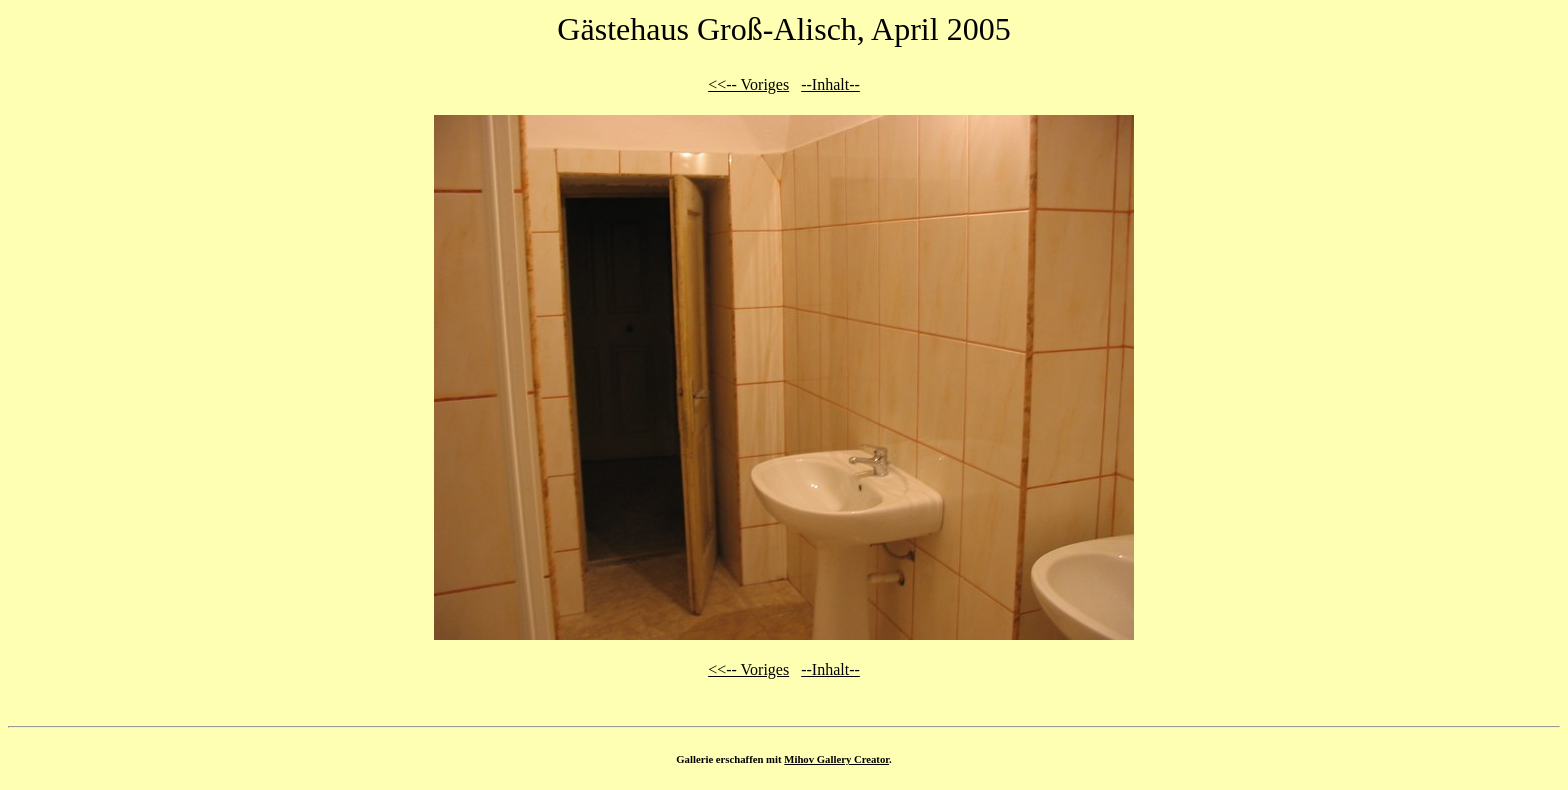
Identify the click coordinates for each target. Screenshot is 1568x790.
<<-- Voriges (748, 84)
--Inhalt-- (830, 84)
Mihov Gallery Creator (836, 759)
